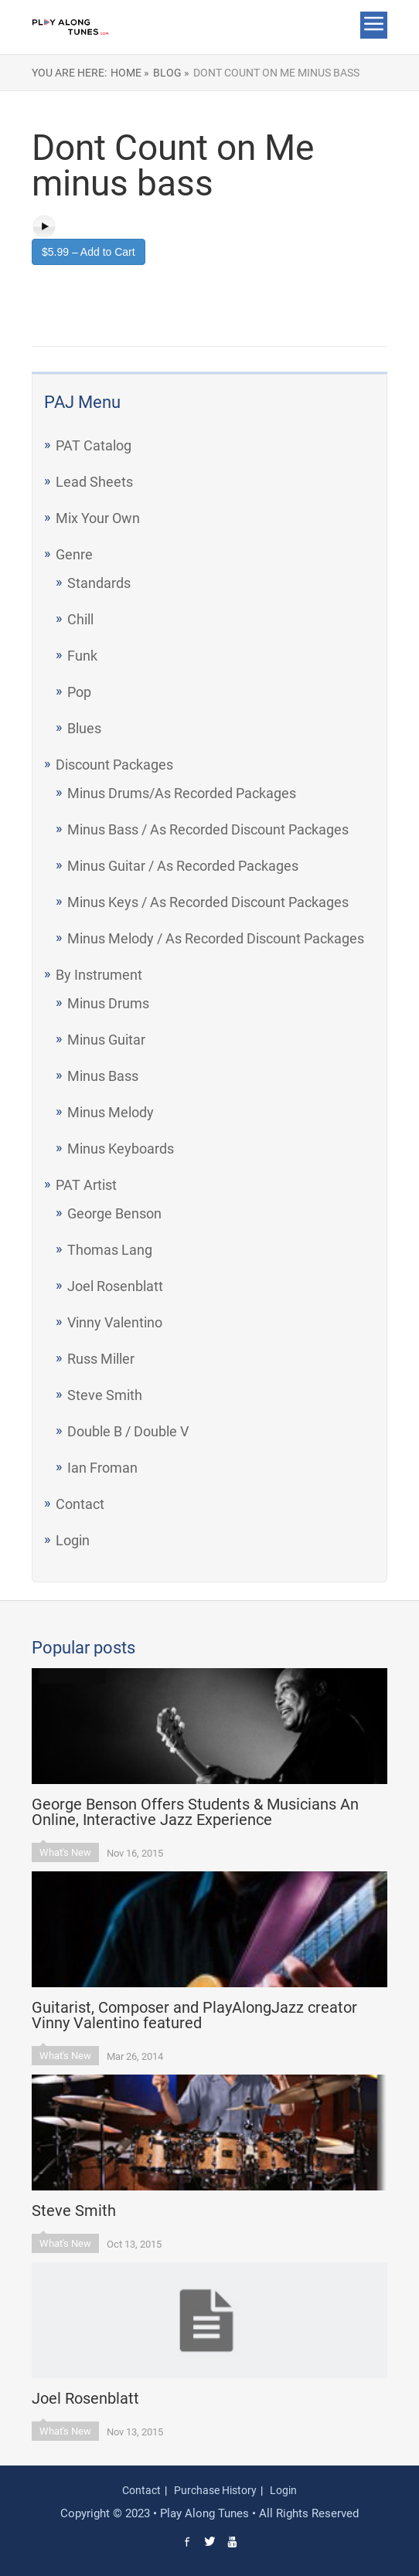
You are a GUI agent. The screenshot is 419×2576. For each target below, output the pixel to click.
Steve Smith (104, 1395)
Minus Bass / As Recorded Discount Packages (208, 829)
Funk (82, 655)
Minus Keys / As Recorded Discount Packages (208, 902)
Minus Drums (108, 1003)
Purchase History (215, 2490)
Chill (80, 619)
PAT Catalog (93, 445)
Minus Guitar (106, 1039)
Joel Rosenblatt (115, 1286)
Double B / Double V (128, 1431)
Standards (99, 583)
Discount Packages (114, 764)
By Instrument (99, 975)
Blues (84, 728)
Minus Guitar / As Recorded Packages (182, 866)
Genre (74, 554)
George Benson (114, 1213)
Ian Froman (102, 1468)
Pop (79, 692)
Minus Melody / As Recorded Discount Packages (215, 938)
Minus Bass (102, 1076)
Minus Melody (110, 1112)
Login (73, 1540)
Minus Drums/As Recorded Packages (181, 793)
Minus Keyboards (120, 1148)
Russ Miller (101, 1359)
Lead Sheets (94, 482)
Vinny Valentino (114, 1322)
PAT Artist (86, 1185)
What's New (65, 1852)
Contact (80, 1504)
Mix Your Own (98, 518)
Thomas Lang (109, 1250)
